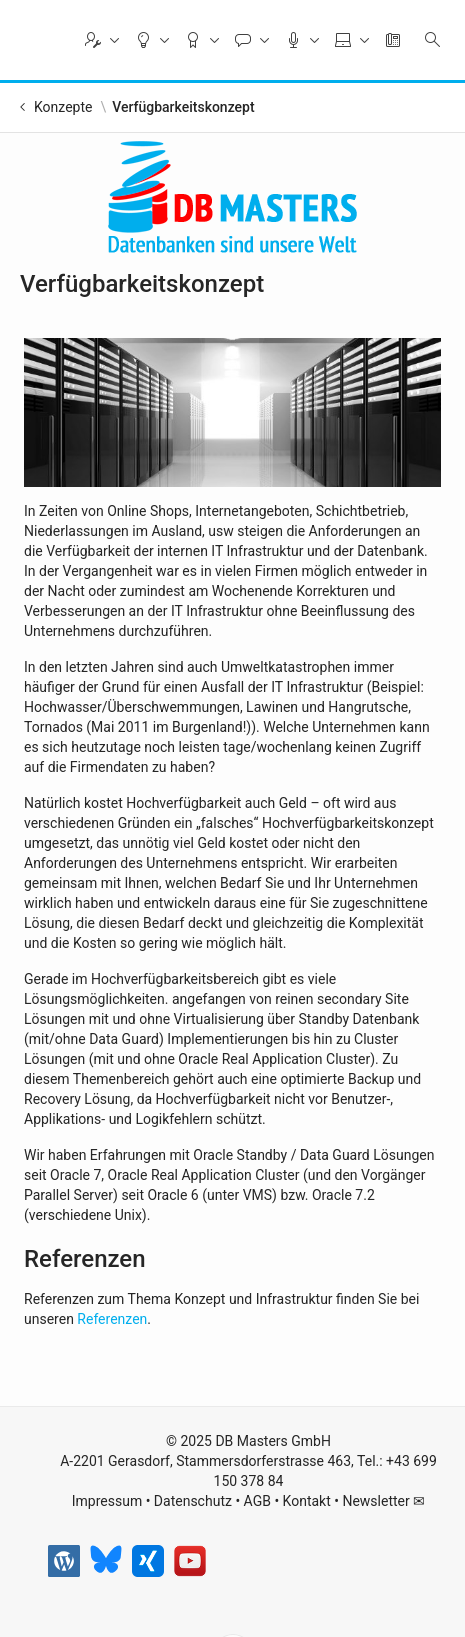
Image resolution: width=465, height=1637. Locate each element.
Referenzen (112, 1319)
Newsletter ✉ (383, 1501)
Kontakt (307, 1501)
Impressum (107, 1501)
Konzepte (63, 107)
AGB (257, 1501)
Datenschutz (193, 1501)
